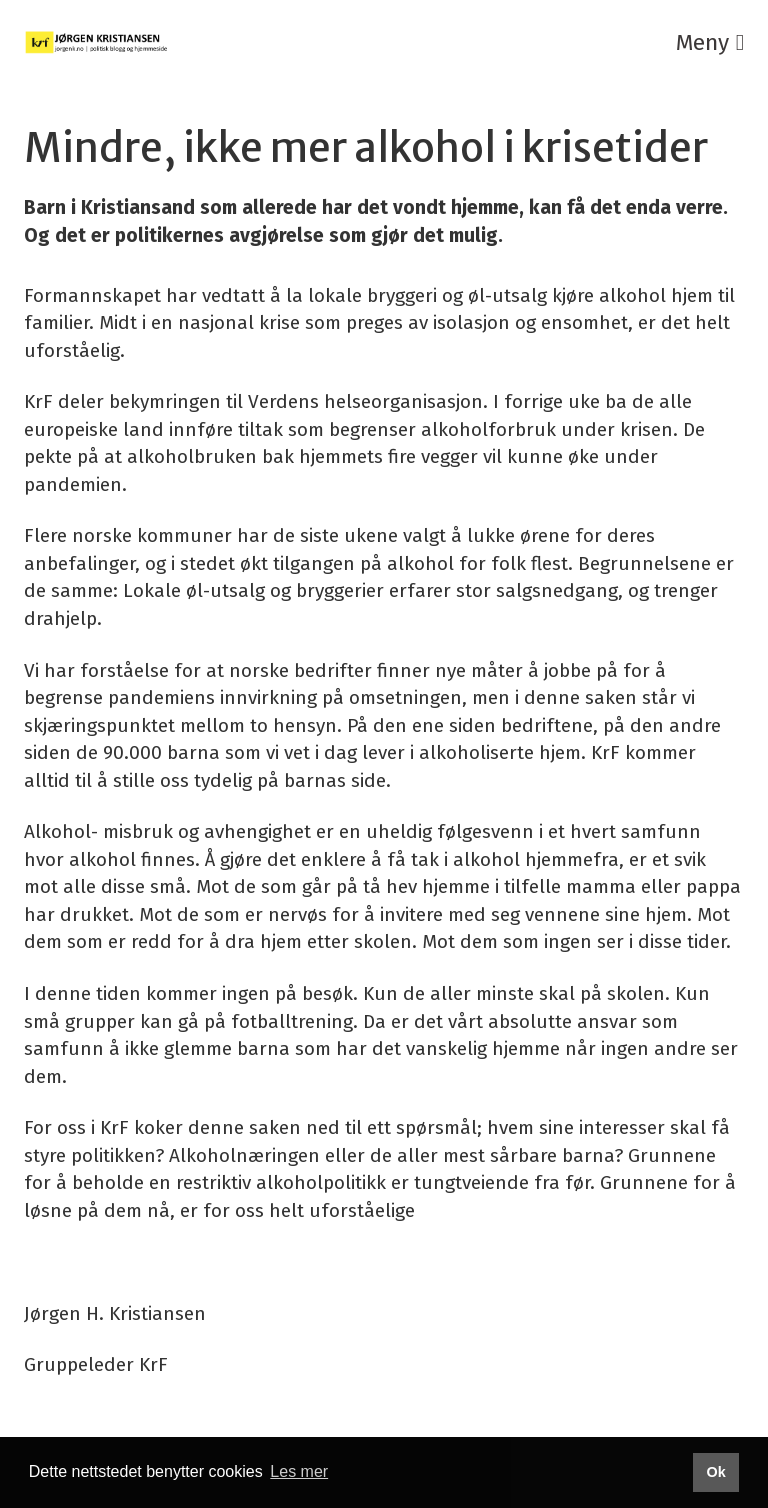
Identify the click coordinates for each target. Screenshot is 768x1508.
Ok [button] (715, 1472)
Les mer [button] (299, 1471)
